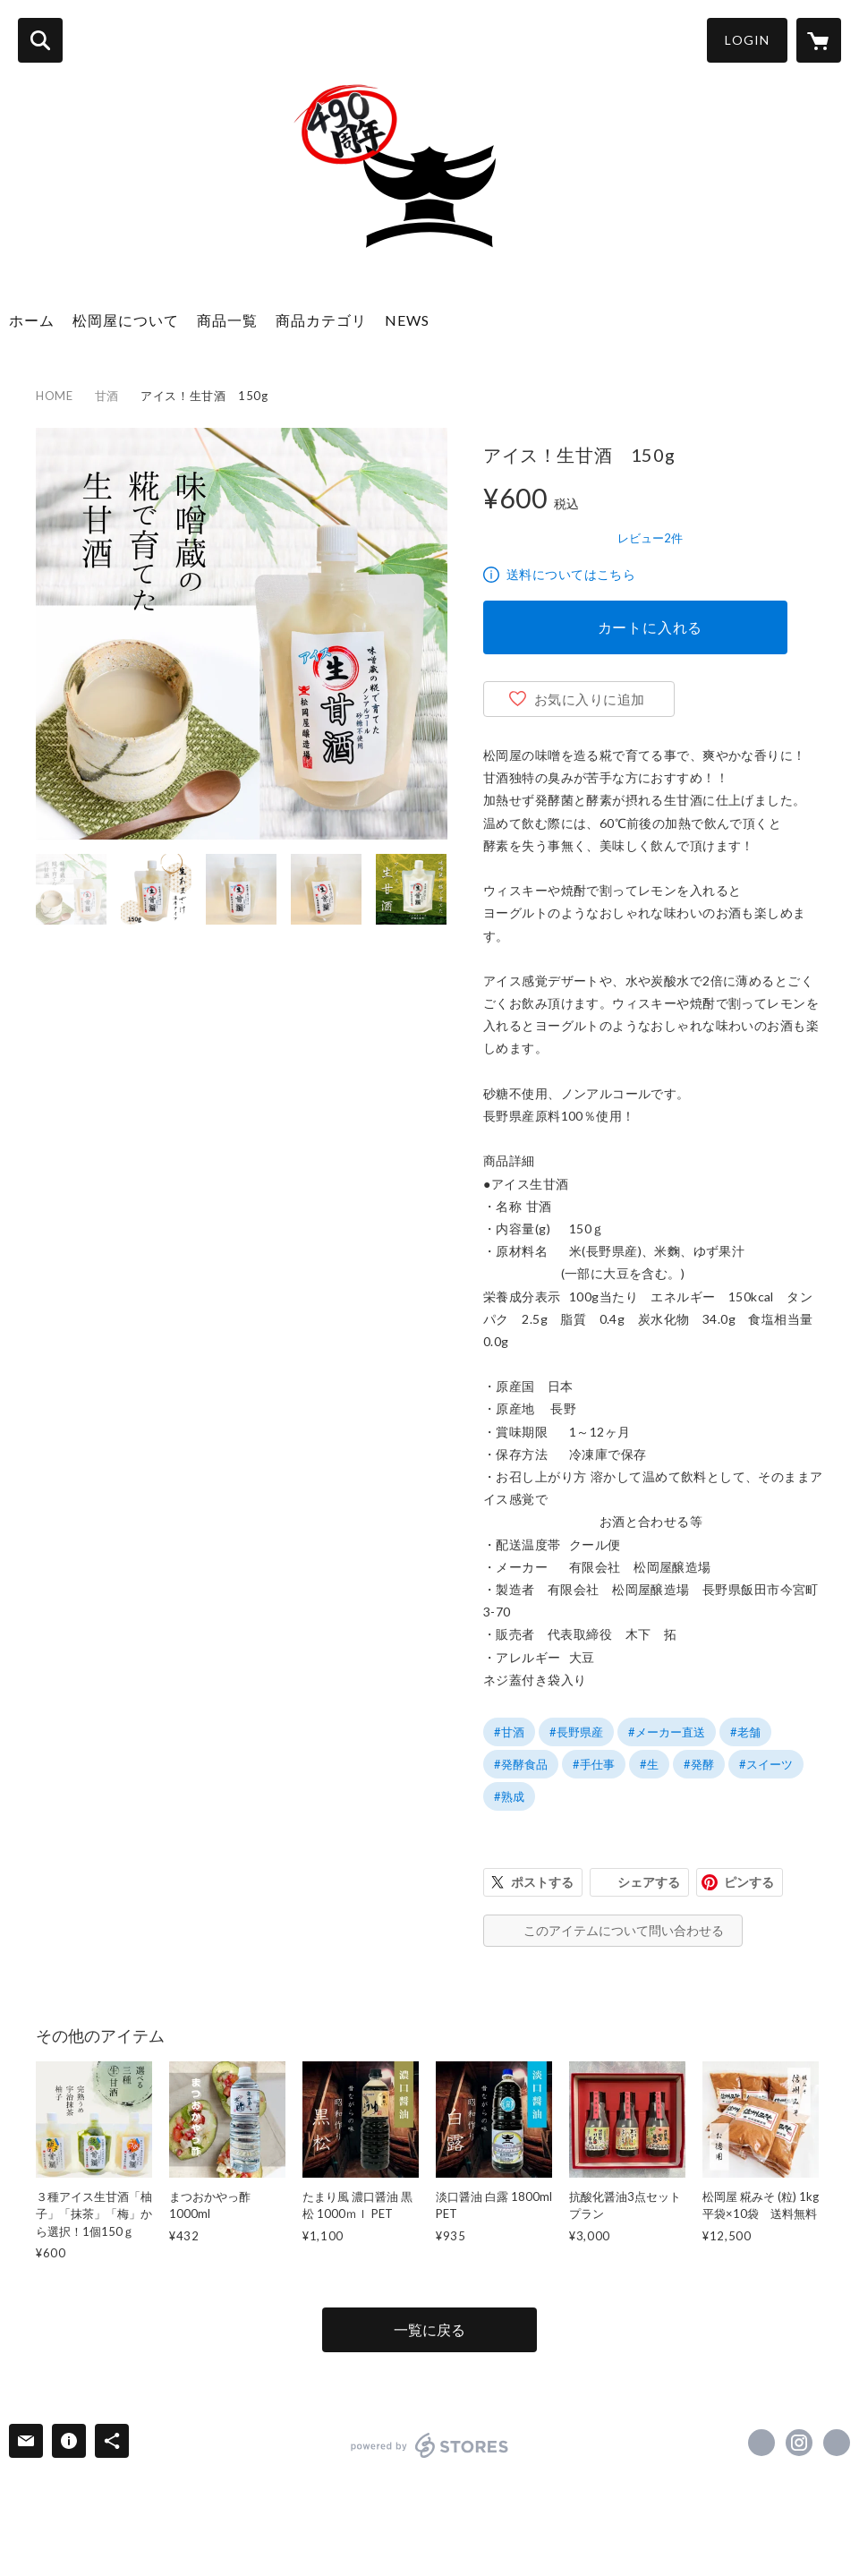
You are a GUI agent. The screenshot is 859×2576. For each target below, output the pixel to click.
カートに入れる (650, 626)
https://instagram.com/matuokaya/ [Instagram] (799, 2442)
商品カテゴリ (321, 319)
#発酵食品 (521, 1764)
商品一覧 (227, 319)
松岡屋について (125, 319)
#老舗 (745, 1732)
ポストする (542, 1881)
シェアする (648, 1881)
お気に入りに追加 (589, 699)
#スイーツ (766, 1764)
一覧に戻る (429, 2329)
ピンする (749, 1881)
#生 (649, 1764)
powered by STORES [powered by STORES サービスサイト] (430, 2445)
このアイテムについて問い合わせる (623, 1930)
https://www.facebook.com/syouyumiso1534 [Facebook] (761, 2442)
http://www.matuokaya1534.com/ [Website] (836, 2442)
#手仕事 (594, 1764)
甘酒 (107, 395)
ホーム (32, 319)
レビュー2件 (650, 538)
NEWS (407, 319)
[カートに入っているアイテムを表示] (818, 40)
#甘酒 (509, 1732)
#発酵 (699, 1764)
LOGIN (747, 39)
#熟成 (509, 1796)
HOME (54, 395)
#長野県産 (576, 1732)
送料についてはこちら (570, 574)
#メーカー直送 (666, 1732)
